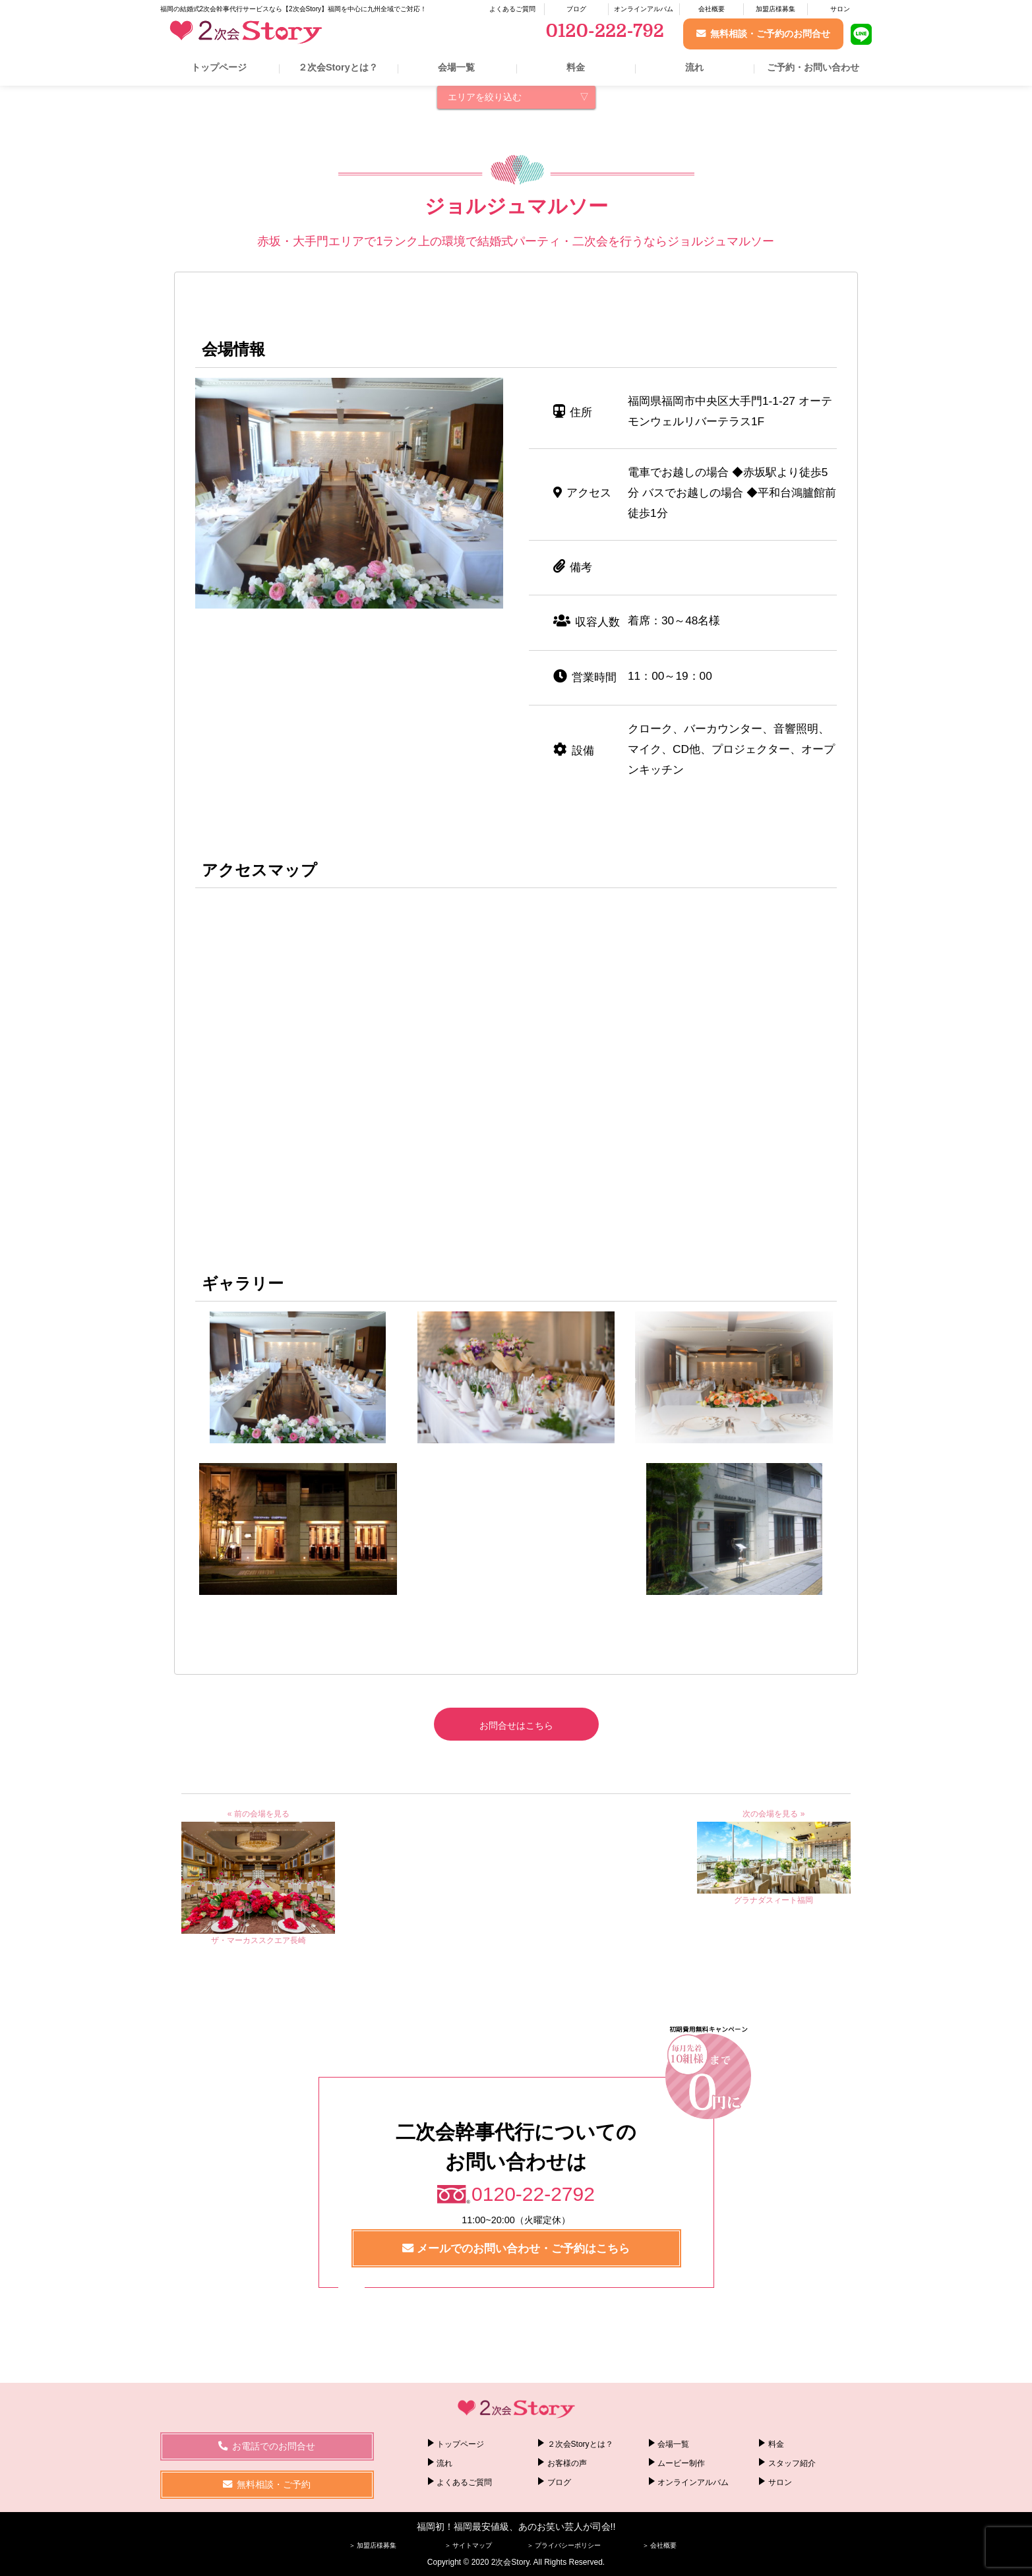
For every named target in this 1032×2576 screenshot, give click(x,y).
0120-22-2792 (533, 2194)
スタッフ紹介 (792, 2463)
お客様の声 (567, 2463)
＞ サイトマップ (468, 2545)
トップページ (219, 67)
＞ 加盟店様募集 (373, 2545)
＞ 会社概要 (659, 2545)
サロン (840, 9)
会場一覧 (456, 67)
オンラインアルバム (643, 9)
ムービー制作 (681, 2463)
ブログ (576, 9)
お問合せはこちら (516, 1725)
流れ (694, 67)
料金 (575, 67)
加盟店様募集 (775, 9)
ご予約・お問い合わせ (813, 67)
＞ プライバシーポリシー (564, 2545)
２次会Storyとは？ (338, 67)
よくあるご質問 (512, 9)
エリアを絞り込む (485, 97)
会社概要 (711, 9)
